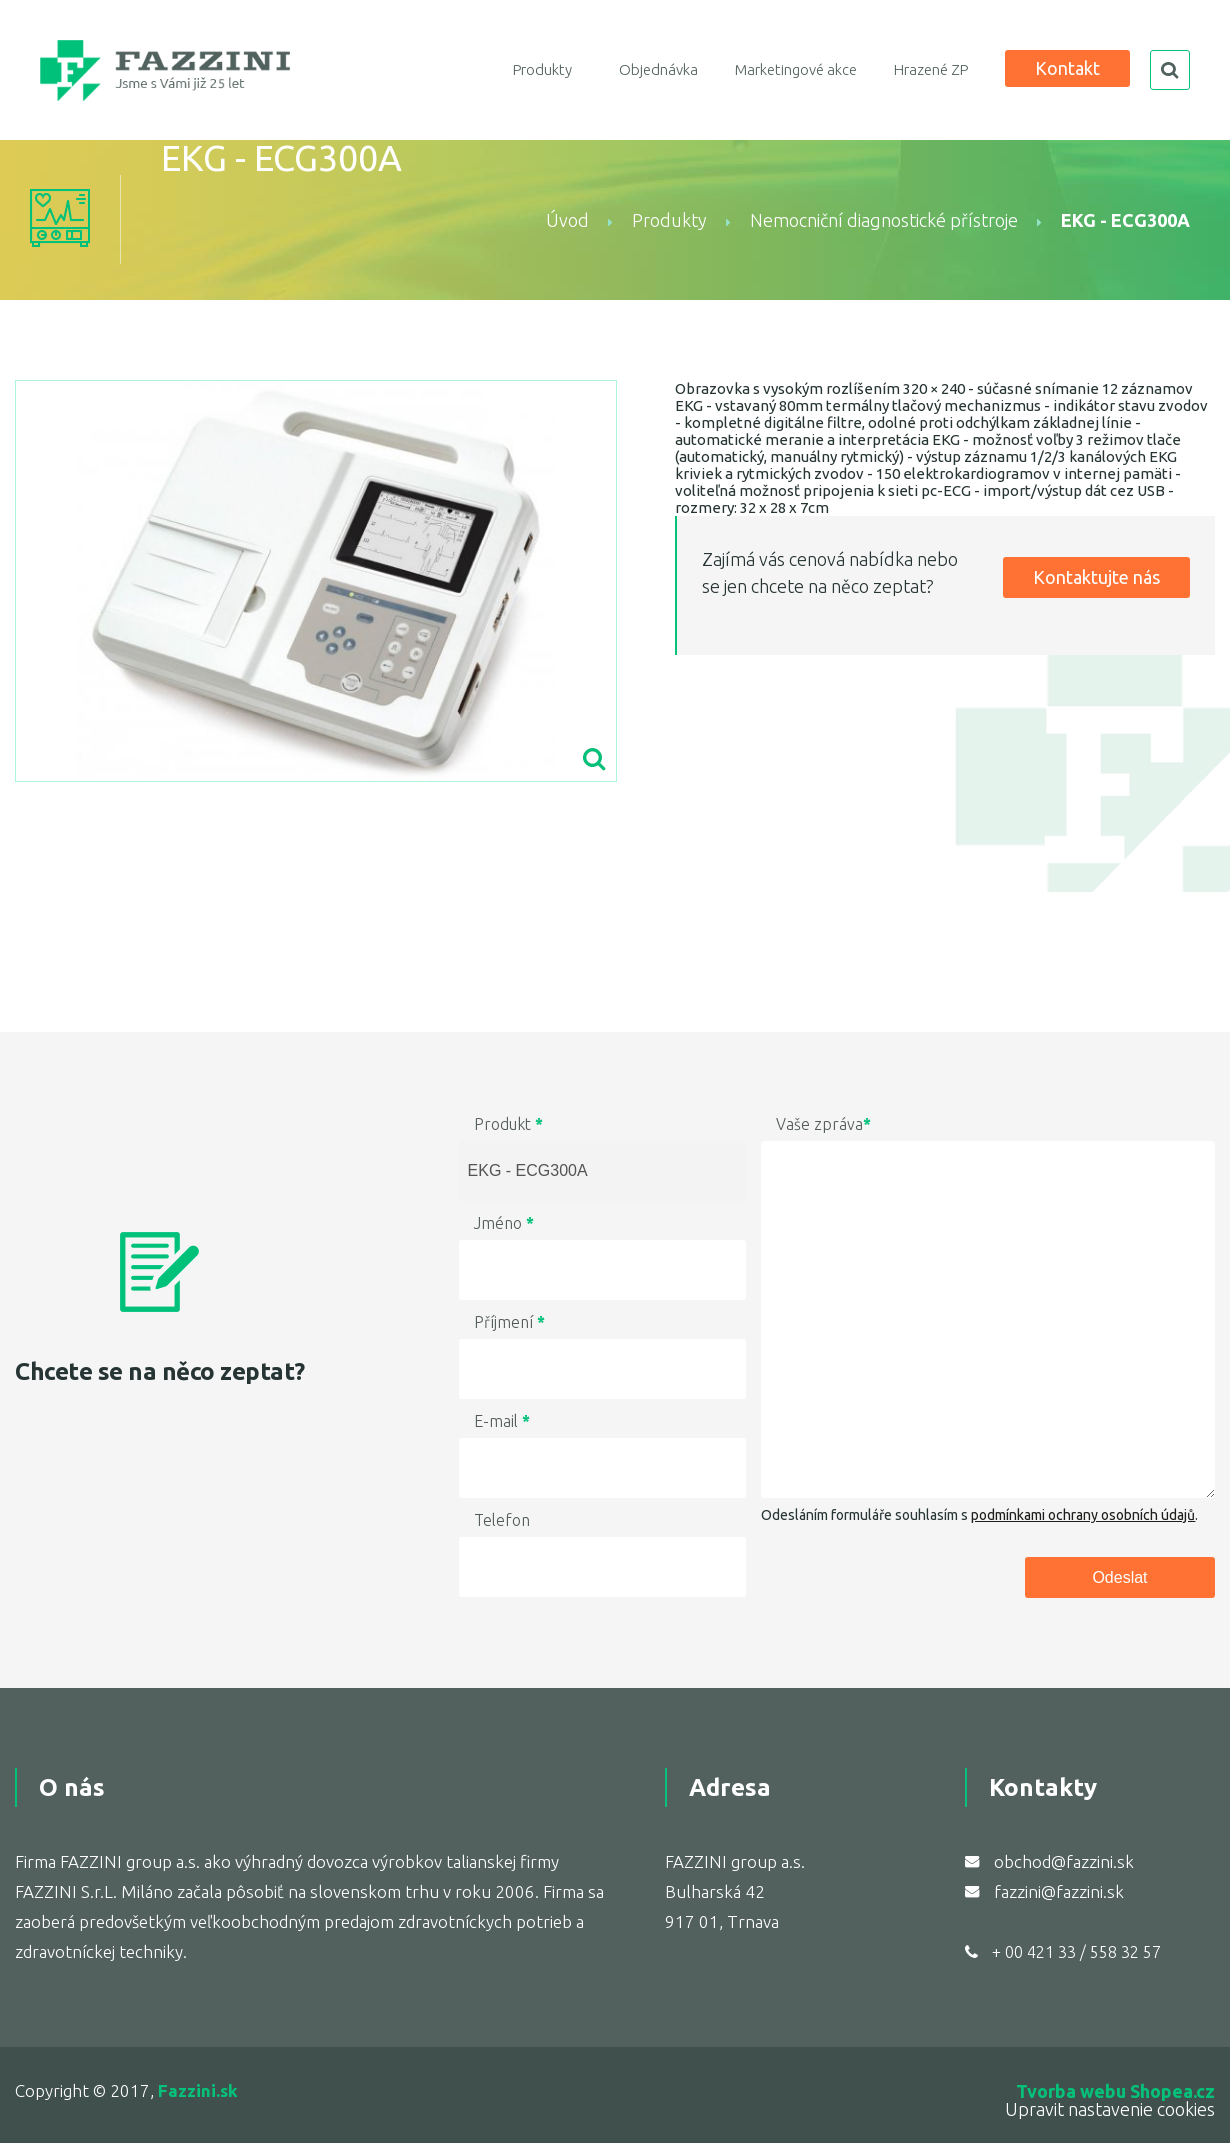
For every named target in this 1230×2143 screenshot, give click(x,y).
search (1170, 70)
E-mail (502, 1421)
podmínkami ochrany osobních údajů (1083, 1515)
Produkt (508, 1124)
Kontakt (1067, 68)
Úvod (567, 220)
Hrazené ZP (931, 69)
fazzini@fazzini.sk (1059, 1891)
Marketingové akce (796, 69)
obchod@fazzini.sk (1064, 1861)
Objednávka (658, 69)
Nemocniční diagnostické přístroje (884, 220)
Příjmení (509, 1322)
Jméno (504, 1223)
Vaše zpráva (823, 1124)
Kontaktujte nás (1096, 577)
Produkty (542, 69)
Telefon (502, 1520)
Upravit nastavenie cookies (1110, 2109)
